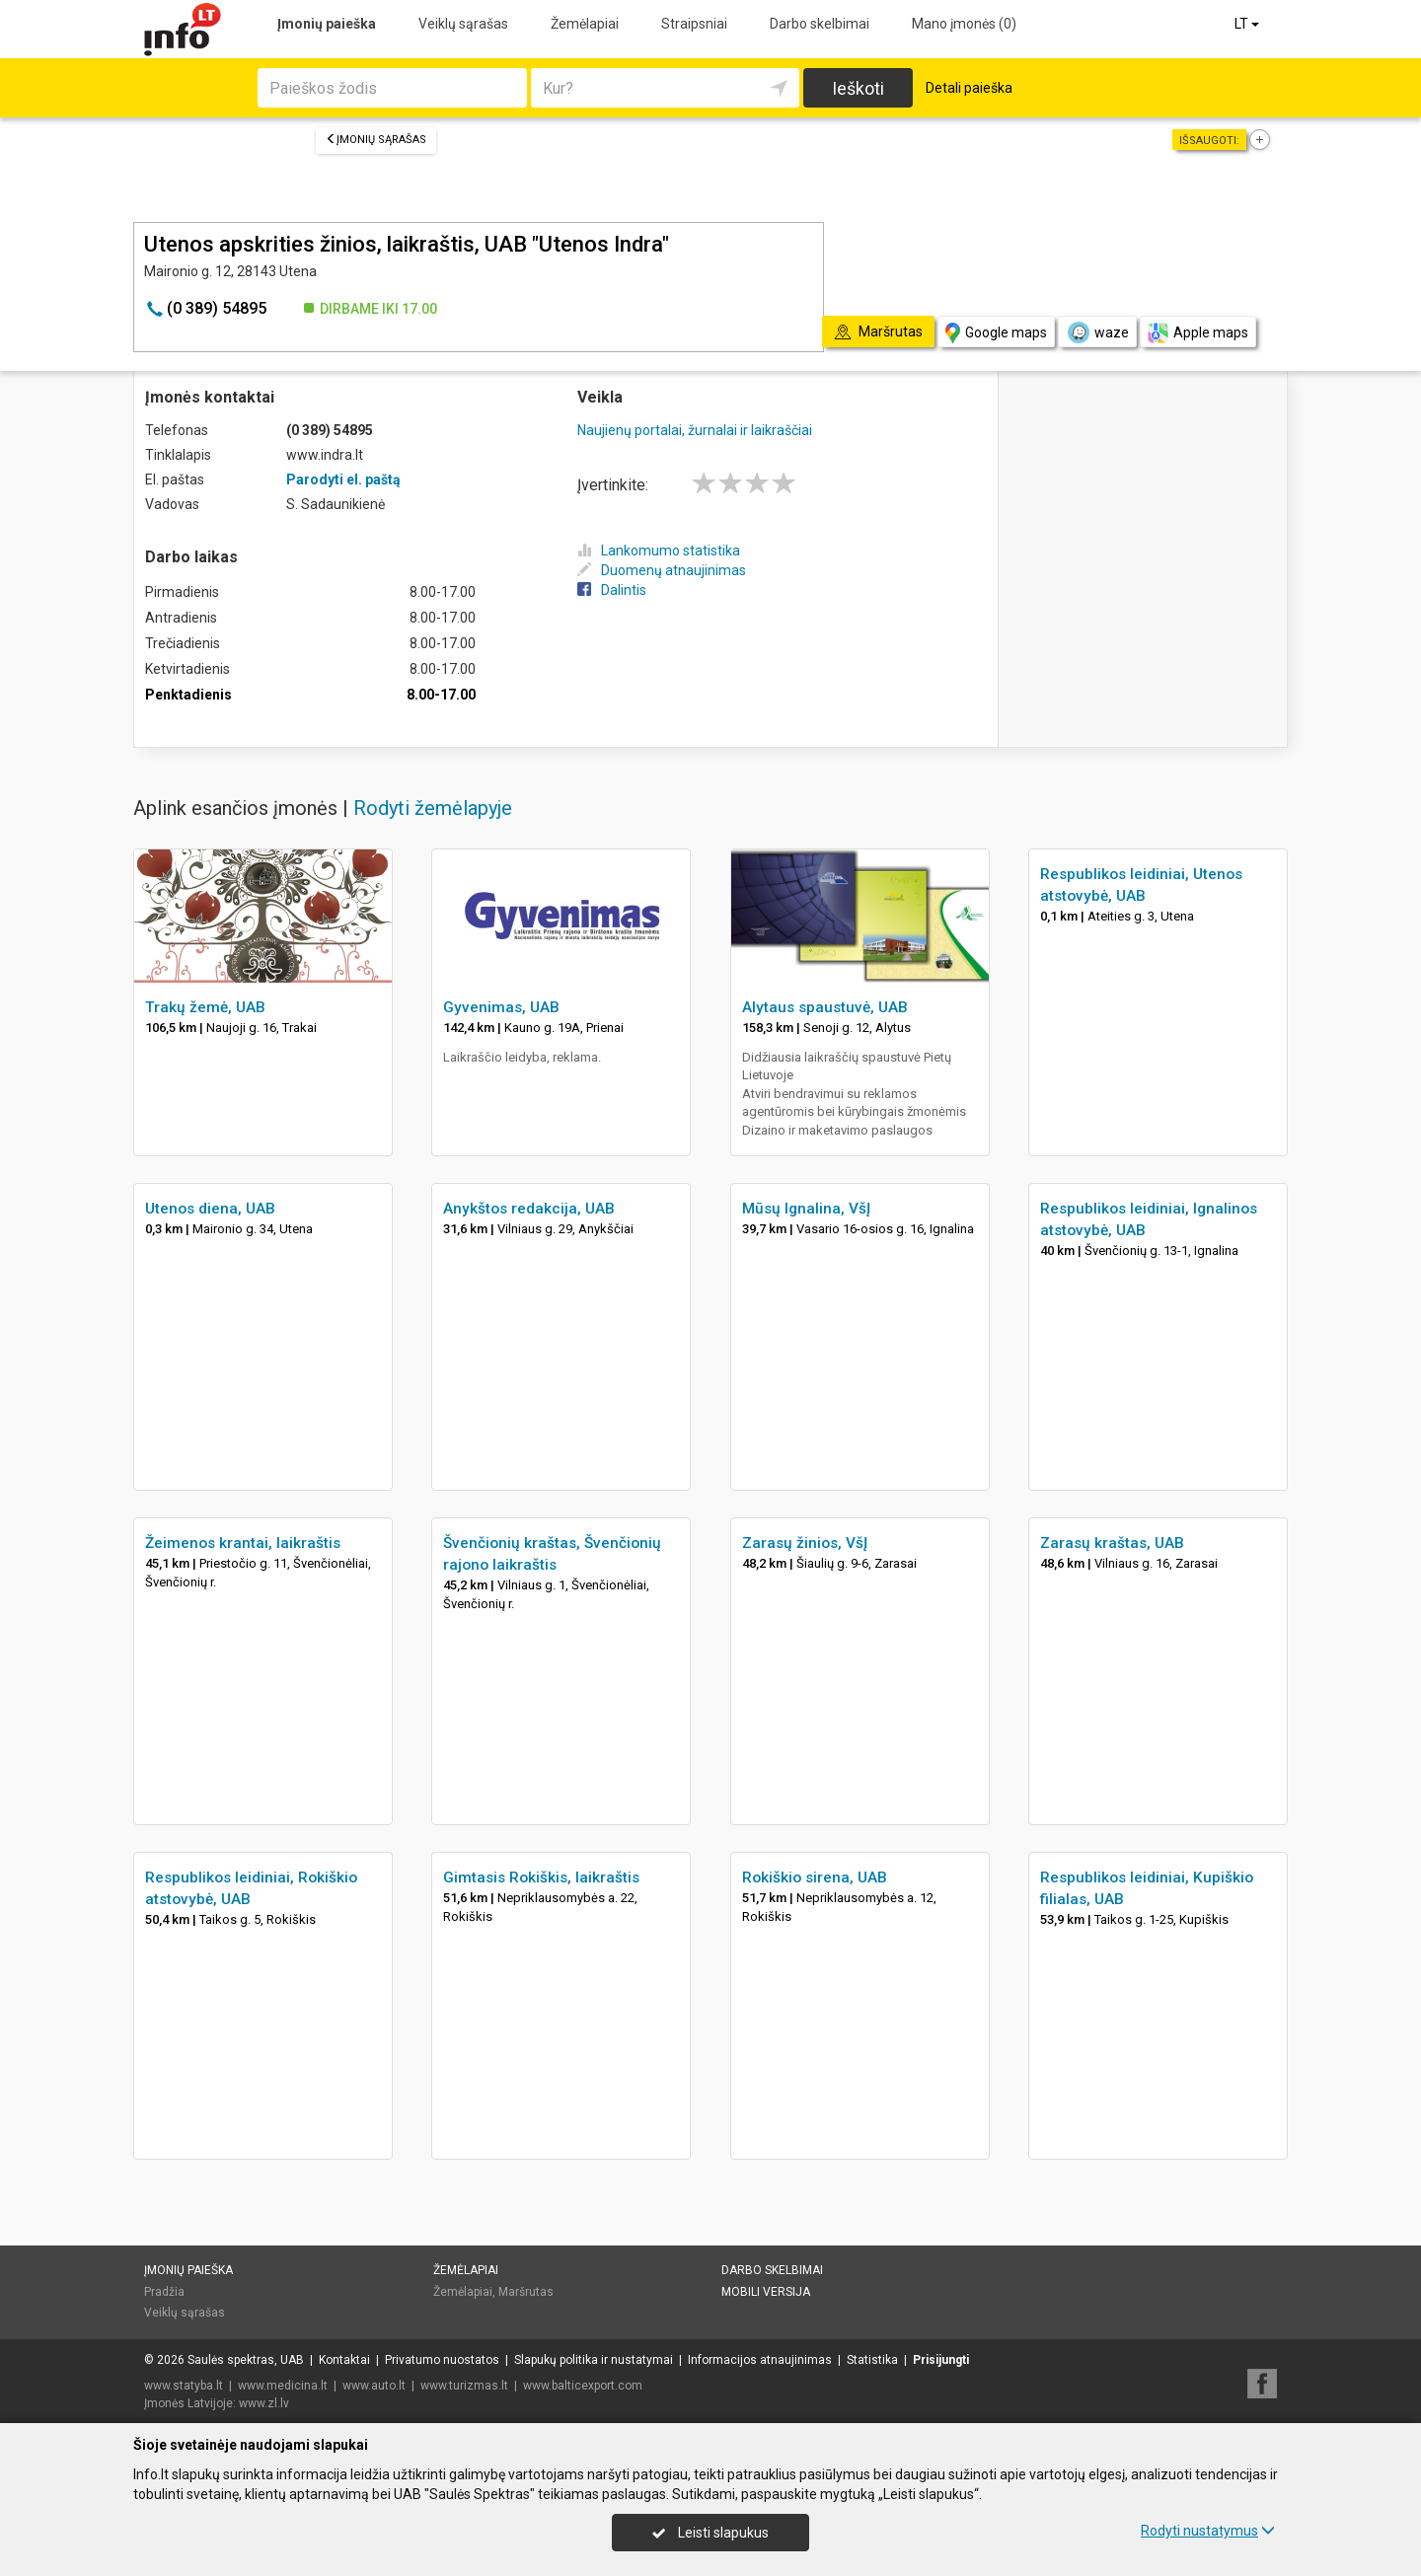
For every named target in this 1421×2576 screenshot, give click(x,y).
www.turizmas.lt (464, 2385)
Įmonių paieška (326, 24)
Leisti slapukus (710, 2532)
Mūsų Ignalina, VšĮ (806, 1208)
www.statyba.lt (183, 2385)
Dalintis (611, 590)
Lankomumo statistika (658, 550)
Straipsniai (694, 24)
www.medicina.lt (283, 2385)
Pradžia (164, 2292)
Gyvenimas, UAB (501, 1007)
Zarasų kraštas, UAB (1112, 1543)
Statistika (872, 2360)
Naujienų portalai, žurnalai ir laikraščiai (694, 430)
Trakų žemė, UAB (205, 1007)
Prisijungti (941, 2360)
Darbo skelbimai (819, 24)
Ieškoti (858, 88)
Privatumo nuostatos (442, 2360)
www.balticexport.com (582, 2385)
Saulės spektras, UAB (245, 2360)
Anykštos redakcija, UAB (529, 1208)
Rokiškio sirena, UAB (814, 1877)
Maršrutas (526, 2292)
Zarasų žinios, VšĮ (804, 1543)
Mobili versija (765, 2292)
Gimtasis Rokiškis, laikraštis (541, 1877)
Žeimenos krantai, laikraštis (242, 1543)
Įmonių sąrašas (376, 139)
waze (1097, 332)
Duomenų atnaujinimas (661, 570)
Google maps (996, 333)
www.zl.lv (264, 2403)
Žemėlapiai (585, 24)
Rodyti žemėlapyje (432, 808)
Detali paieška (969, 88)
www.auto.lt (374, 2385)
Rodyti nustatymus (1208, 2531)
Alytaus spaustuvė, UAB (825, 1007)
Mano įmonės (964, 24)
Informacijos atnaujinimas (760, 2360)
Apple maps (1198, 333)
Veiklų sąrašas (463, 24)
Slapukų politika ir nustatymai (593, 2360)
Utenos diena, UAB (210, 1208)
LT (1248, 24)
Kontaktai (344, 2360)
